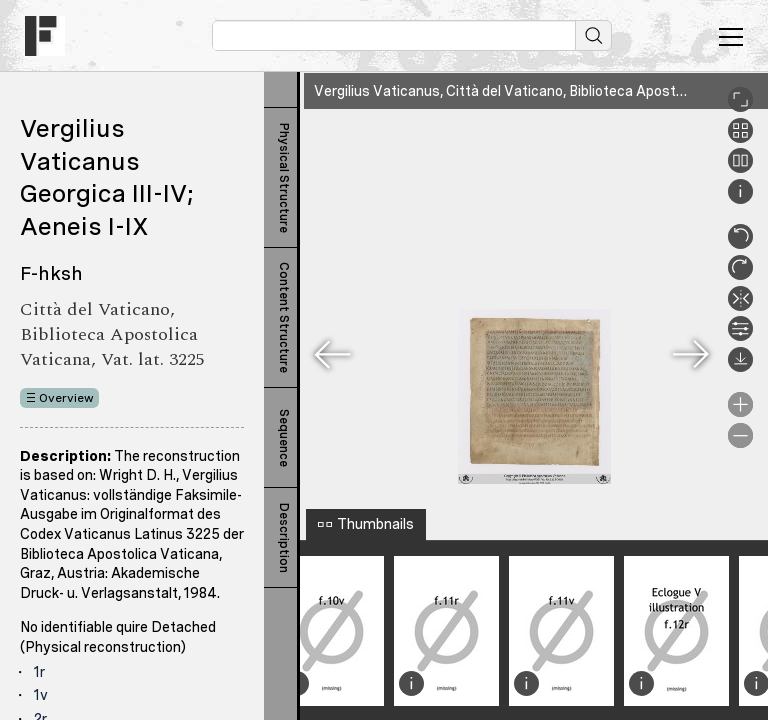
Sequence (284, 438)
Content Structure (284, 317)
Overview (66, 398)
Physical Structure (284, 178)
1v (41, 695)
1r (39, 672)
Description (284, 538)
